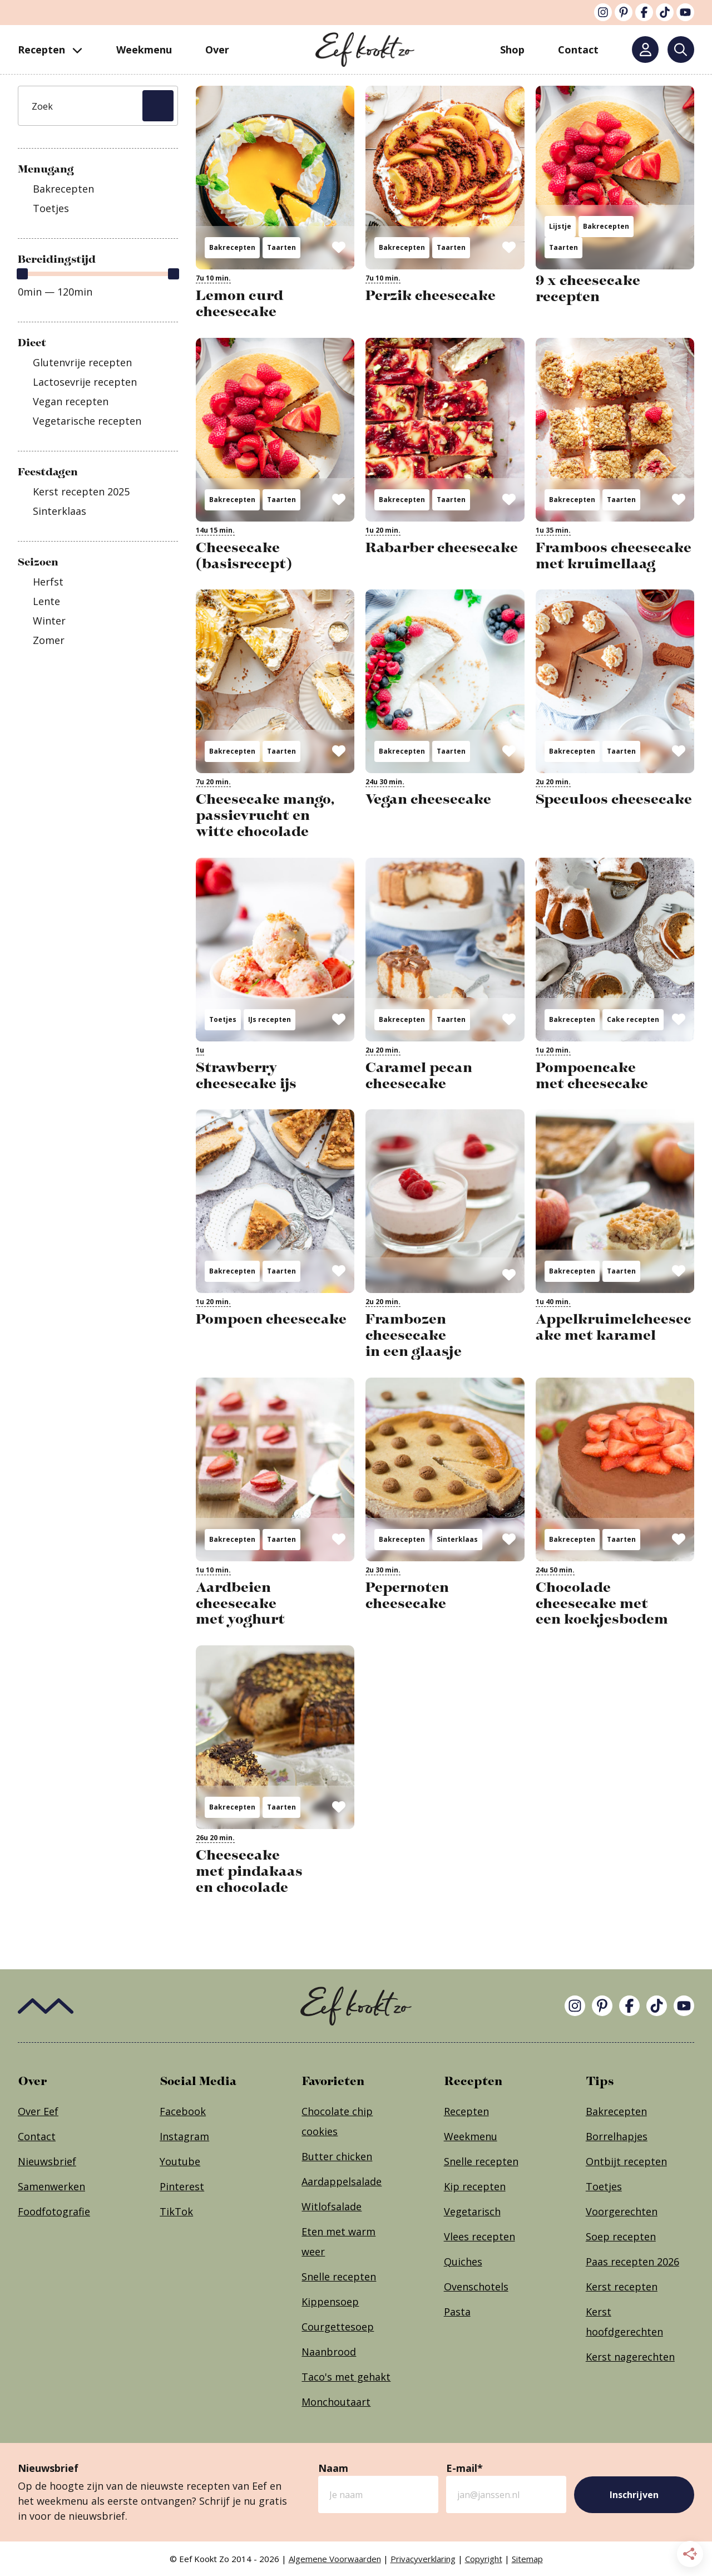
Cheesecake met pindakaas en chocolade (249, 1871)
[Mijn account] (645, 49)
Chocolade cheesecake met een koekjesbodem (602, 1603)
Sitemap (527, 2558)
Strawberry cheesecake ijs (246, 1075)
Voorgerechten (621, 2211)
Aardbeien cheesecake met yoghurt (240, 1603)
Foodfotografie (54, 2211)
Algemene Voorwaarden (335, 2558)
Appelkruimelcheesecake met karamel (613, 1327)
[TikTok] (665, 12)
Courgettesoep (337, 2326)
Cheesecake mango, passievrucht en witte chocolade (265, 815)
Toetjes (222, 1019)
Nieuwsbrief (47, 2161)
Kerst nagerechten (630, 2356)
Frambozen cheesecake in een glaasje (413, 1335)
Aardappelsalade (341, 2181)
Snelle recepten (338, 2276)
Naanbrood (328, 2351)
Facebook (183, 2111)
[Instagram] (603, 12)
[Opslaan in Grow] (338, 246)
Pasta (457, 2311)
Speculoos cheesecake (614, 799)
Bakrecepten (232, 247)
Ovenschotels (476, 2286)
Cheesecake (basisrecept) (244, 555)
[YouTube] (685, 12)
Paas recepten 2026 (632, 2261)
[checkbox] (98, 188)
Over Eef (38, 2111)
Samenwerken (51, 2186)
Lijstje (560, 226)
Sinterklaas (457, 1539)
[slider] (22, 273)
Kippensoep (330, 2301)
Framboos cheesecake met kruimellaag (613, 555)
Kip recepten (475, 2186)
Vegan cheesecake (428, 799)
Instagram (184, 2136)
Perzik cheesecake (430, 295)
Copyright (483, 2558)
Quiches (463, 2261)
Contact (37, 2136)
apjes (634, 2136)
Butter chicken (336, 2156)
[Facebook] (644, 12)
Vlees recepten (479, 2236)
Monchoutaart (335, 2401)
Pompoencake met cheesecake (592, 1075)
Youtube (180, 2161)
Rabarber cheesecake (441, 547)
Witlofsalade (331, 2206)
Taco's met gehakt (345, 2376)
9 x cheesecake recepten (588, 288)
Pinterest (182, 2186)
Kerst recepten (621, 2286)
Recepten (50, 49)
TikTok (176, 2211)
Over (217, 49)
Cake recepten (633, 1019)
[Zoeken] (681, 49)
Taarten (281, 247)
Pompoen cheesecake (271, 1319)
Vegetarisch (472, 2211)
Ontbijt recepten (626, 2161)
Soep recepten (621, 2236)
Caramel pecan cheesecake (418, 1075)
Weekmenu (144, 49)
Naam (333, 2468)
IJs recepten (269, 1019)
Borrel (601, 2136)
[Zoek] (98, 106)
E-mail (464, 2468)
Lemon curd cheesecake (239, 303)
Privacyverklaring (423, 2558)
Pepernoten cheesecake (407, 1595)
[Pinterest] (623, 12)
